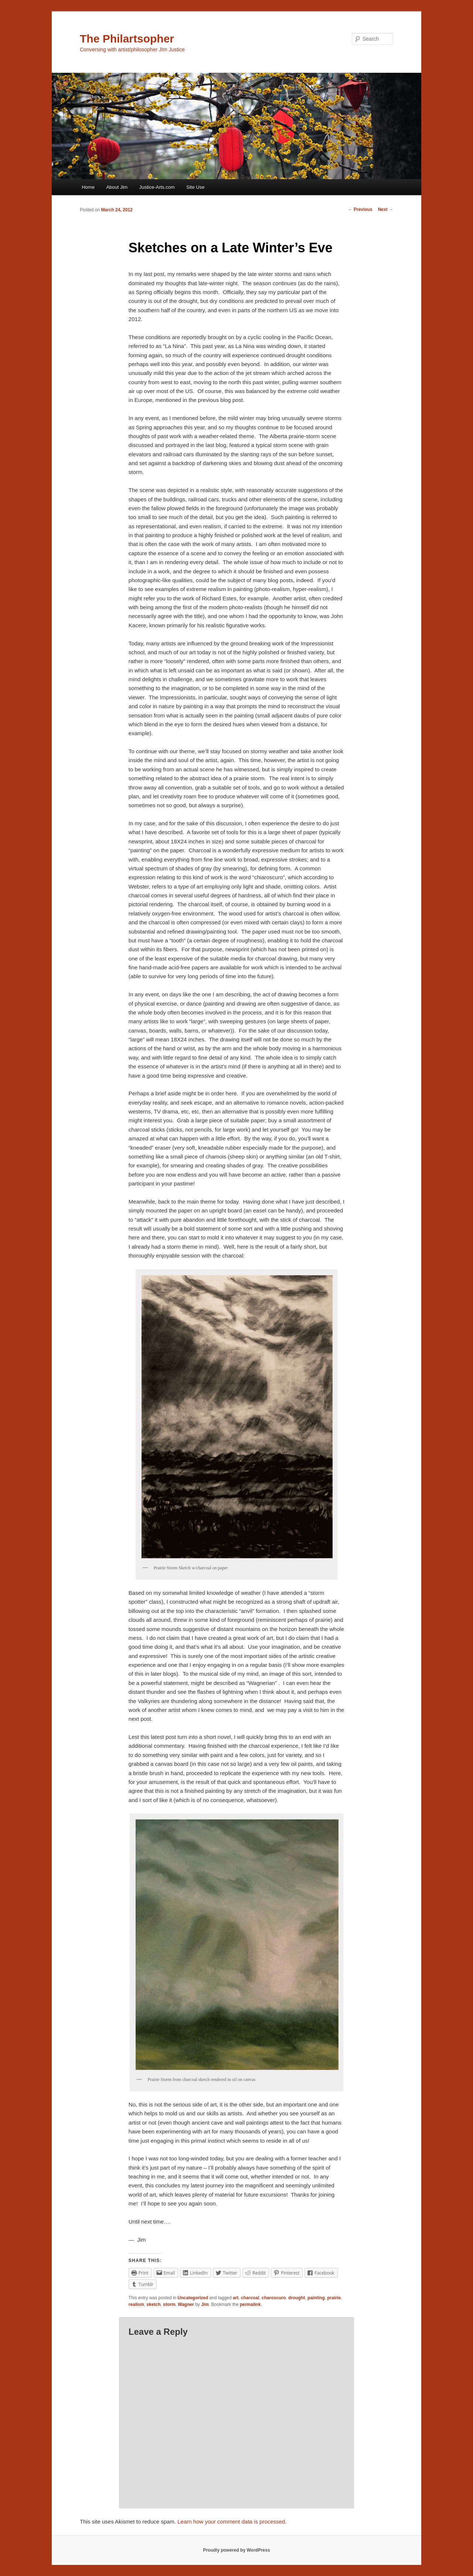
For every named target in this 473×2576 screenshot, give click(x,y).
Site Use (195, 187)
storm (169, 2304)
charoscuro (274, 2297)
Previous (360, 209)
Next (385, 209)
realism (136, 2304)
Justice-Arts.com (157, 187)
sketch (154, 2304)
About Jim (116, 187)
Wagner (186, 2304)
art (235, 2297)
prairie (334, 2297)
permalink (250, 2304)
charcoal (250, 2297)
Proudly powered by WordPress (236, 2550)
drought (296, 2297)
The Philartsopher (127, 39)
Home (88, 187)
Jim (205, 2304)
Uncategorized (193, 2297)
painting (316, 2297)
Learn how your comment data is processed (231, 2521)
